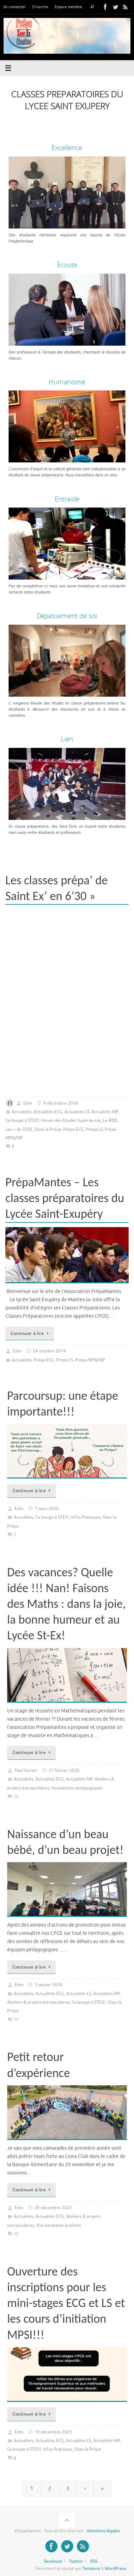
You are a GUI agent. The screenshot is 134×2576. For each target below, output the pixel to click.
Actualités (21, 1112)
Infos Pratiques (85, 1517)
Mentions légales (103, 2531)
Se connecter (14, 6)
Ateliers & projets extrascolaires (38, 2002)
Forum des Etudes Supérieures (71, 1120)
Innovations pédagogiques (77, 1788)
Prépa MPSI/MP (90, 1360)
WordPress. (116, 2568)
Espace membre (68, 6)
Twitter (76, 2561)
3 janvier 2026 (49, 1985)
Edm (27, 1103)
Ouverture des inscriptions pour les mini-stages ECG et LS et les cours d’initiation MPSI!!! (66, 2303)
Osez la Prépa (48, 1129)
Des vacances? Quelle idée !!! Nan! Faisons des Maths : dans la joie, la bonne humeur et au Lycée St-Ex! (66, 1604)
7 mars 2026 (47, 1509)
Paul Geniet (26, 1770)
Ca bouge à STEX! (22, 1120)
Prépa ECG (73, 1129)
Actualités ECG (48, 1112)
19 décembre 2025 (53, 2432)
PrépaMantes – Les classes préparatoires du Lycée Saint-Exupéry (64, 1198)
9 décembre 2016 (60, 1103)
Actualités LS (76, 1112)
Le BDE (110, 1120)
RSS (93, 2561)
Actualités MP (104, 1112)
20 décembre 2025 (53, 2208)
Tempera (91, 2568)
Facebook (53, 2561)
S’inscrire (40, 6)
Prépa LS (94, 1129)
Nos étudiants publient (58, 2225)
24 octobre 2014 (49, 1351)
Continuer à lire (31, 1333)
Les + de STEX (19, 1129)
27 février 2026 (64, 1770)
